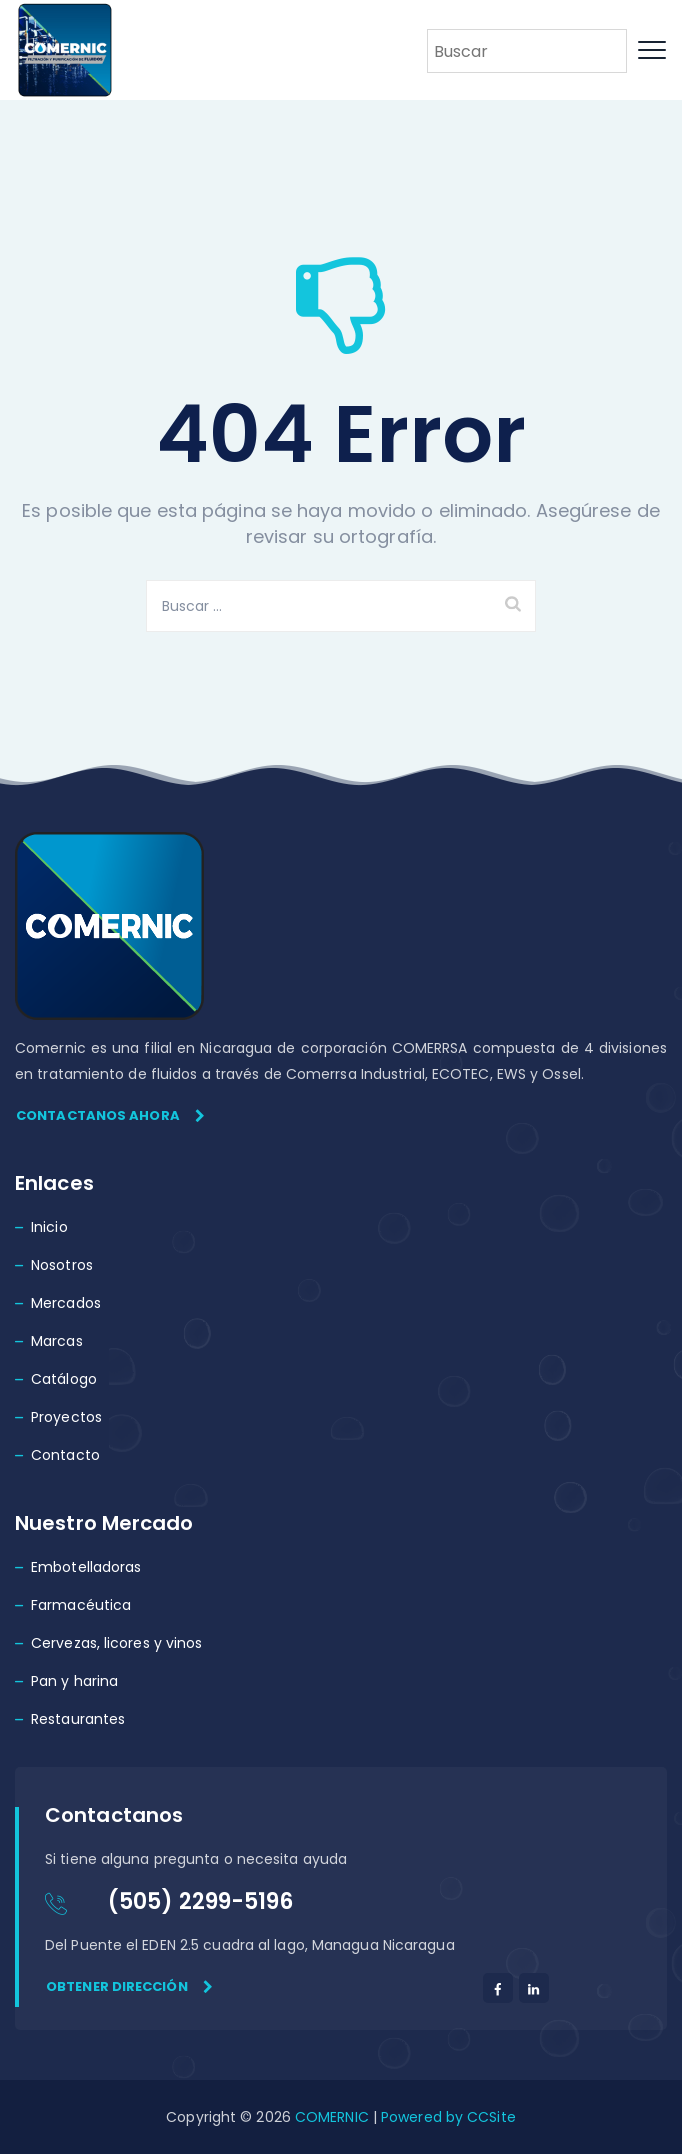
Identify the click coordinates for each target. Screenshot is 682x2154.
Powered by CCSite (446, 2117)
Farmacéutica (81, 1605)
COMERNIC (332, 2117)
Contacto (65, 1455)
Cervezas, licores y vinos (117, 1643)
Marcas (57, 1341)
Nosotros (62, 1265)
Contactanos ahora (110, 1115)
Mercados (66, 1303)
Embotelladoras (86, 1567)
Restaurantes (78, 1719)
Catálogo (64, 1379)
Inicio (49, 1227)
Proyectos (66, 1417)
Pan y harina (74, 1681)
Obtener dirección (129, 1986)
